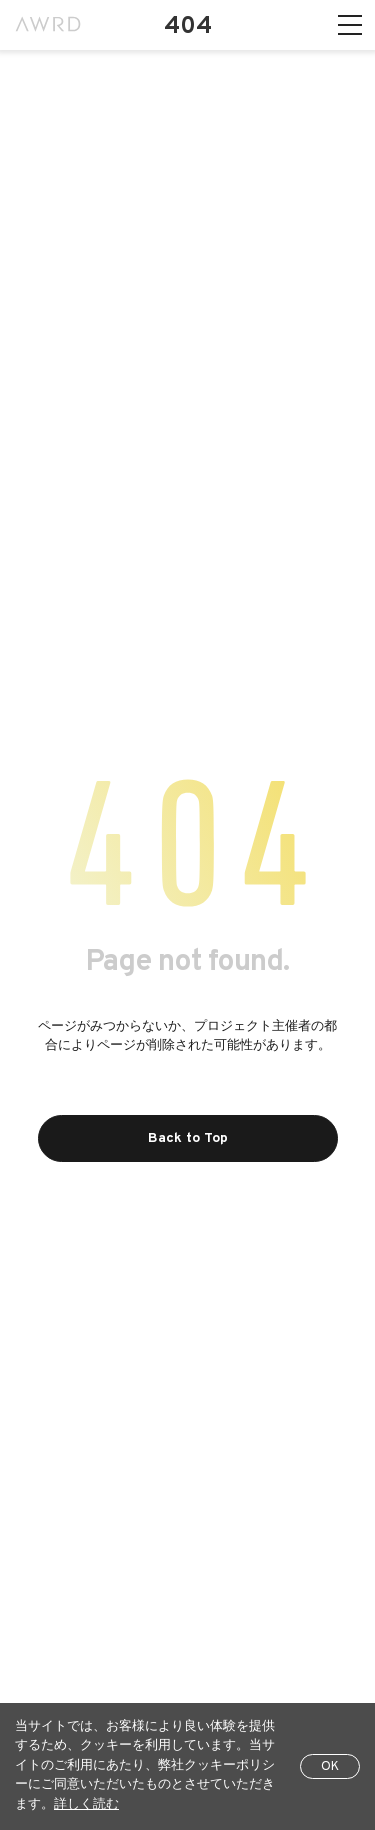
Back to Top (188, 1138)
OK (330, 1767)
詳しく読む (86, 1805)
